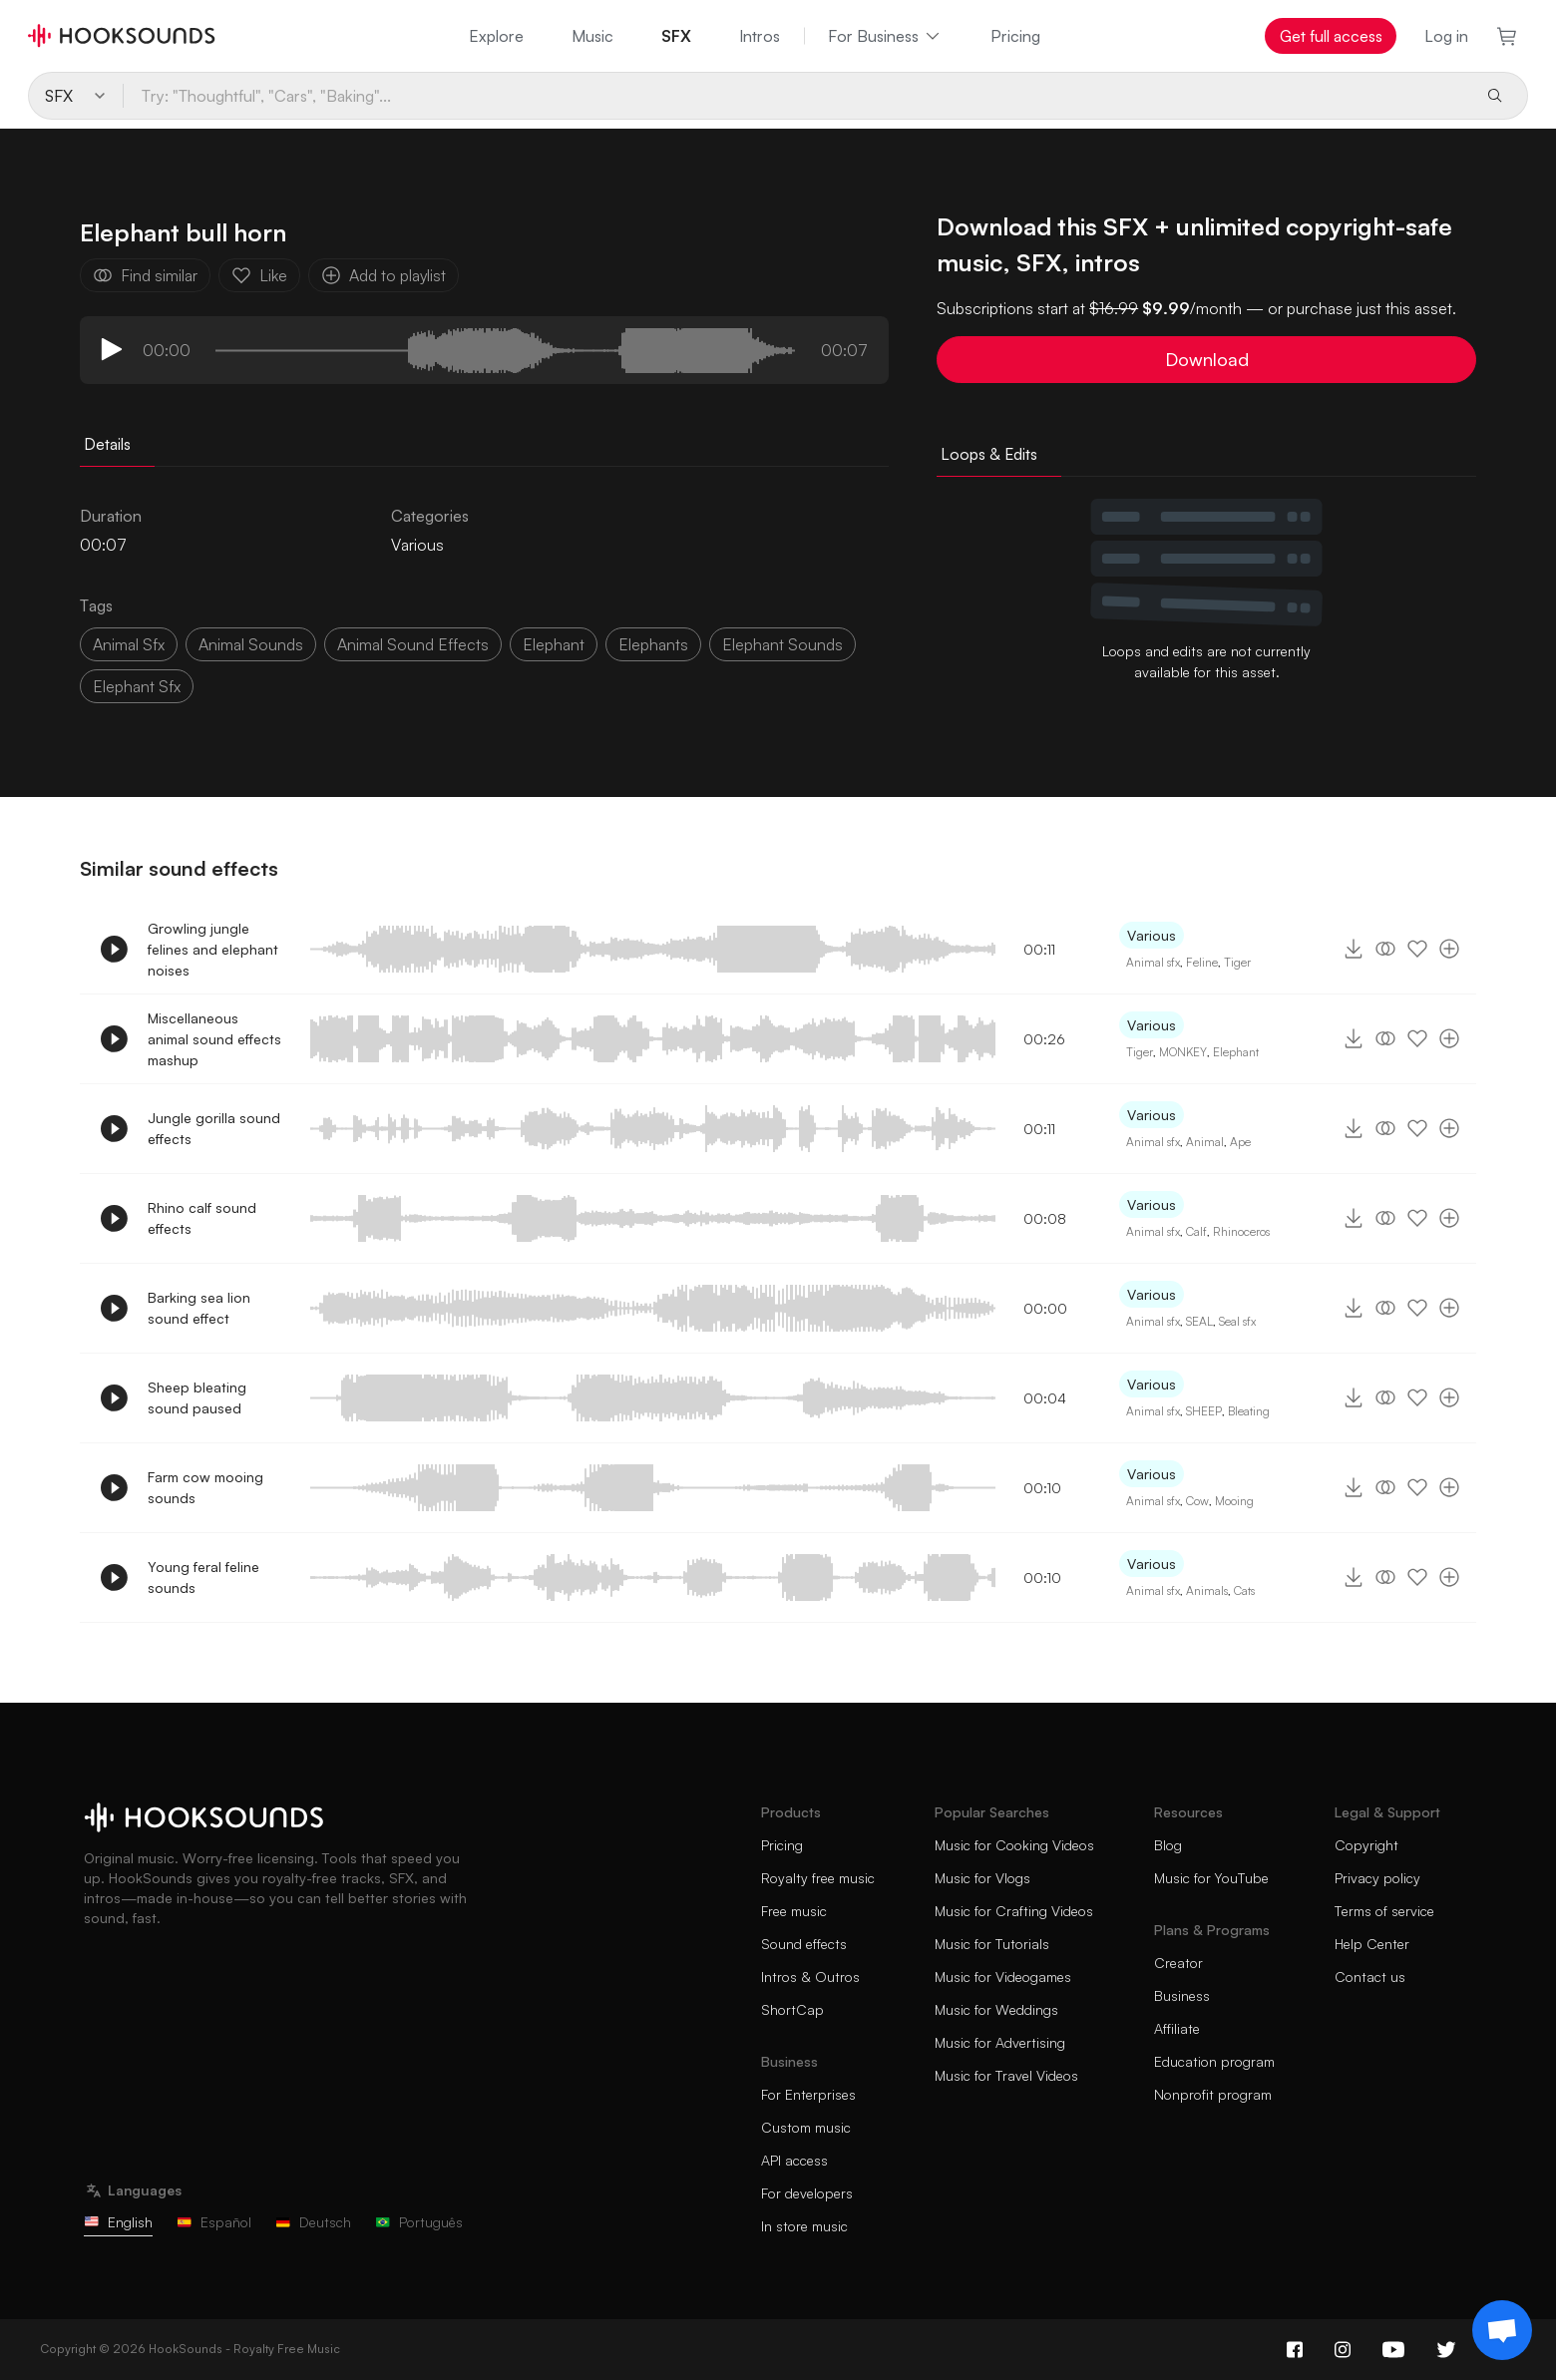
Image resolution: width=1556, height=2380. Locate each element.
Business (1182, 1995)
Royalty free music (818, 1877)
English (118, 2221)
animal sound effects (413, 644)
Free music (794, 1910)
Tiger (1237, 962)
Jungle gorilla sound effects (214, 1128)
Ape (1240, 1141)
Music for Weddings (996, 2009)
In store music (804, 2225)
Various (417, 545)
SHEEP (1204, 1410)
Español (214, 2221)
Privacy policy (1377, 1877)
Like (259, 275)
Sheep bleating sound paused (197, 1397)
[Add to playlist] (1449, 949)
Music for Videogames (1003, 1976)
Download (1207, 359)
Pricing (1015, 36)
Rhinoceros (1241, 1231)
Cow (1197, 1500)
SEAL (1199, 1321)
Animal (1205, 1141)
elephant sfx (137, 686)
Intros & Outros (810, 1976)
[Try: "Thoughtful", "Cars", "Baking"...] (795, 96)
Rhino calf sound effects (202, 1218)
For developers (807, 2192)
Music (592, 36)
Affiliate (1177, 2028)
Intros (759, 36)
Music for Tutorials (992, 1943)
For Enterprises (808, 2094)
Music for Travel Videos (1006, 2075)
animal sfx (129, 644)
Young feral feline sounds (203, 1577)
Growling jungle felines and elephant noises (213, 949)
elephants (653, 644)
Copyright (1366, 1844)
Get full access (1331, 36)
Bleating (1249, 1410)
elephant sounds (782, 644)
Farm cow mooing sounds (205, 1487)
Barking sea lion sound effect (199, 1308)
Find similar (145, 275)
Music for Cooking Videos (1014, 1844)
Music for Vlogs (982, 1877)
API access (794, 2160)
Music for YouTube (1211, 1877)
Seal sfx (1237, 1321)
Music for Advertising (1000, 2042)
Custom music (806, 2127)
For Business (885, 36)
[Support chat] (1502, 2330)
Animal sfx (1153, 962)
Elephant (553, 644)
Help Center (1372, 1943)
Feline (1202, 962)
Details (107, 444)
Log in (1446, 36)
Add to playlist (383, 275)
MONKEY (1183, 1051)
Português (419, 2221)
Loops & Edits (989, 454)
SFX (676, 36)
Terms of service (1384, 1910)
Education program (1214, 2061)
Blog (1168, 1844)
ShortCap (792, 2009)
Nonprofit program (1213, 2094)
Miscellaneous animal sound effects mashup (214, 1038)
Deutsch (313, 2221)
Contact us (1370, 1976)
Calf (1196, 1231)
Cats (1244, 1590)
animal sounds (250, 644)
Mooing (1234, 1500)
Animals (1207, 1590)
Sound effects (804, 1943)
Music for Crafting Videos (1014, 1910)
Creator (1178, 1962)
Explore (496, 36)
